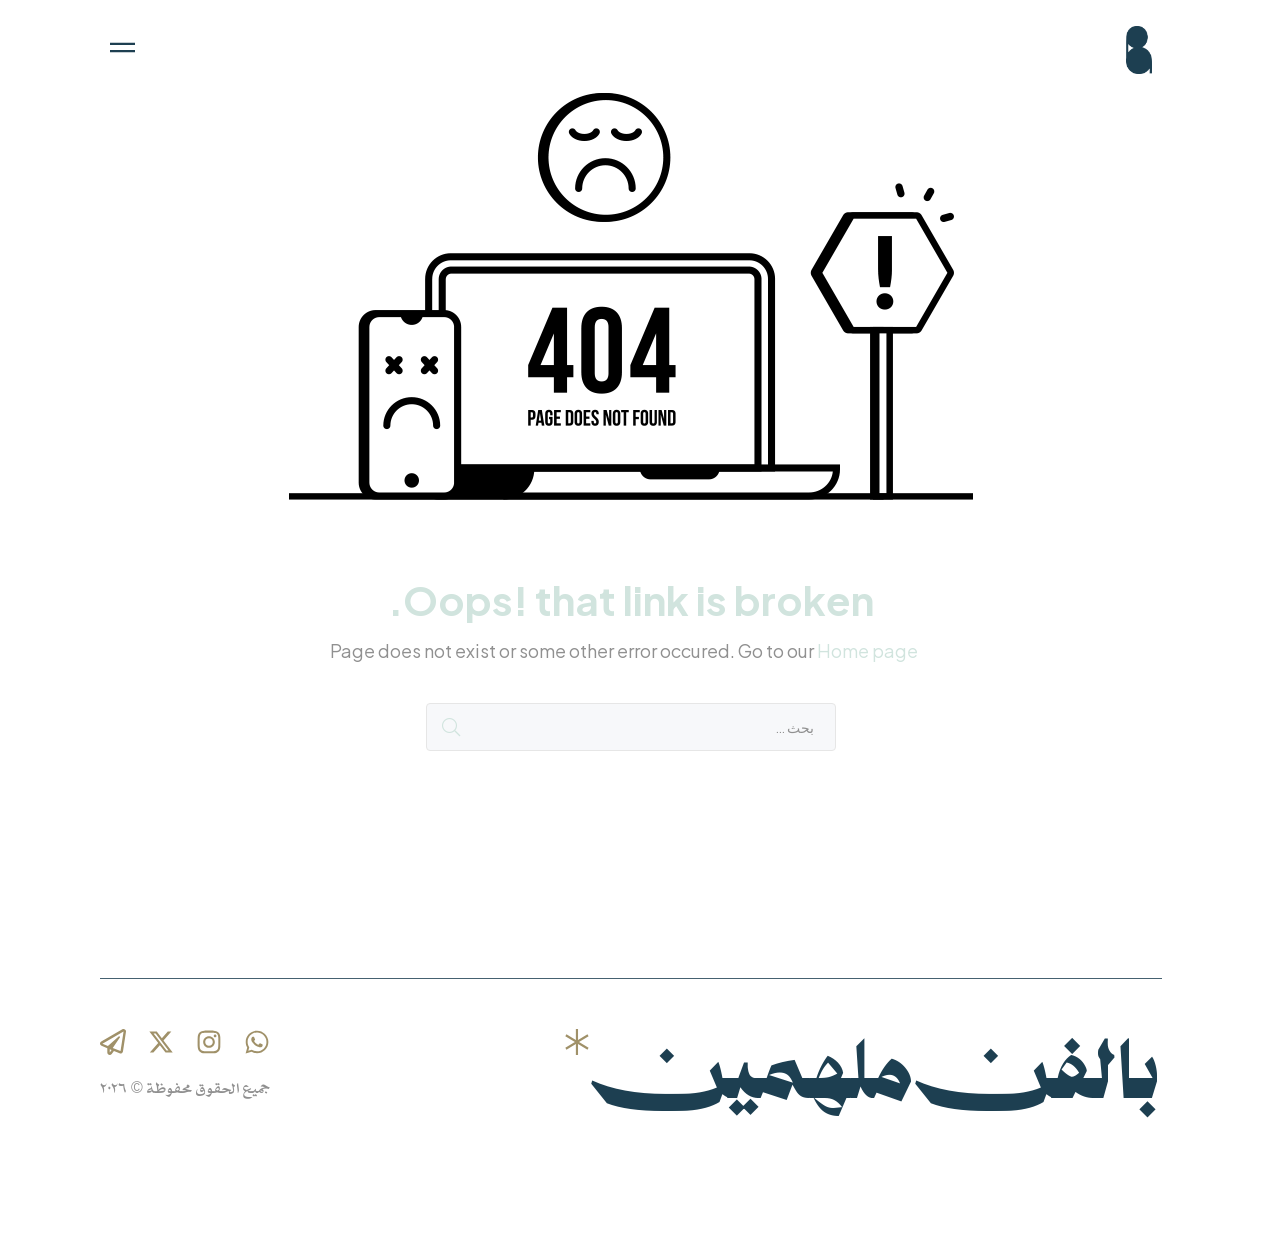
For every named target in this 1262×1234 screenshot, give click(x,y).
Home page (867, 650)
